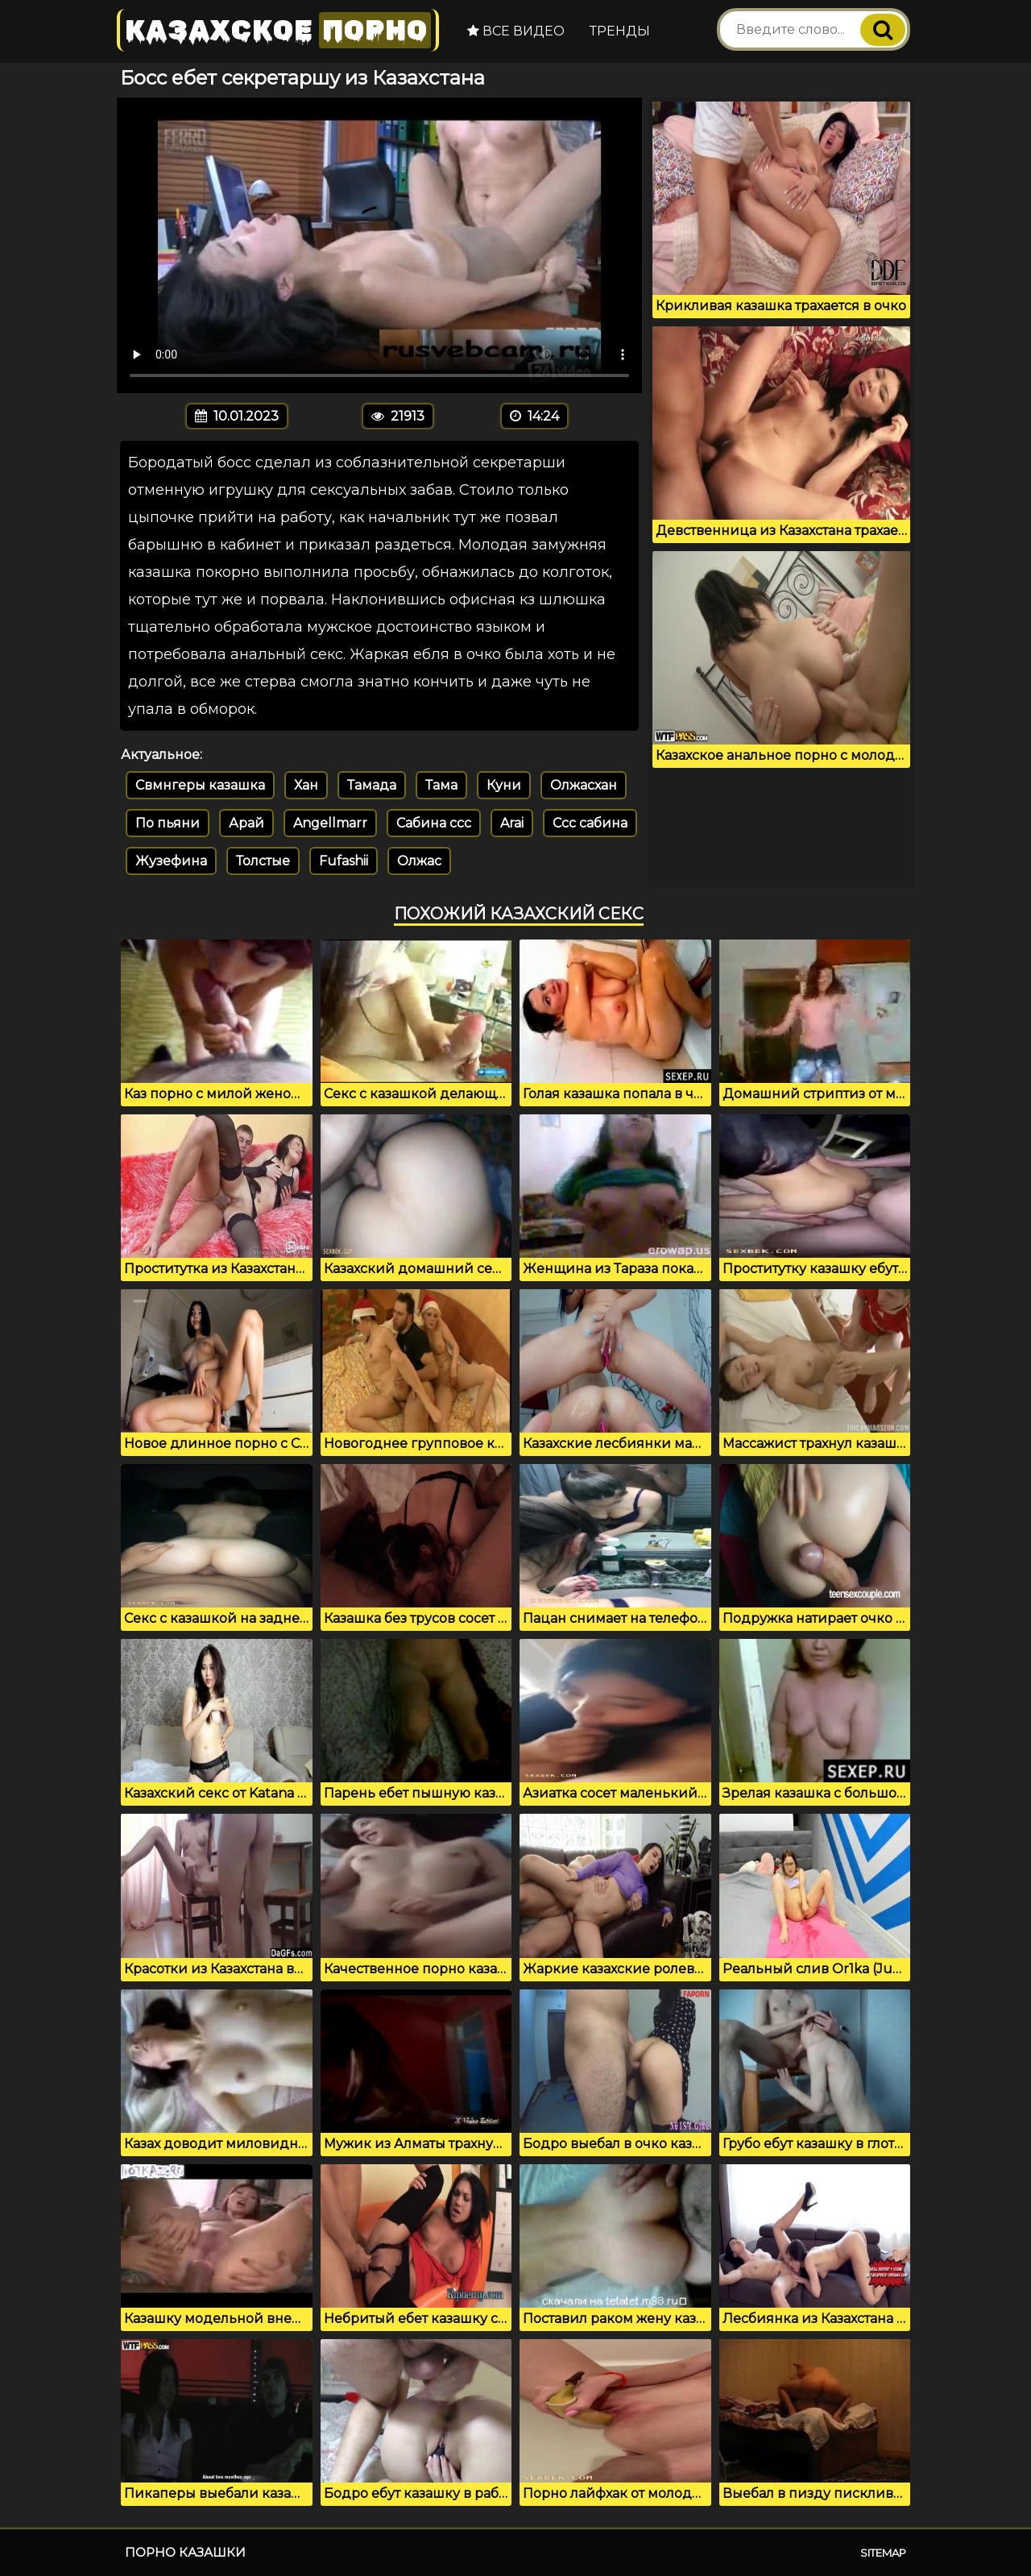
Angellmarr (330, 823)
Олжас (419, 861)
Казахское (278, 30)
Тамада (371, 785)
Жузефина (171, 861)
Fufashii (343, 861)
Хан (306, 785)
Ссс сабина (590, 823)
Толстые (263, 861)
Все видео (516, 31)
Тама (441, 785)
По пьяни (167, 823)
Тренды (620, 31)
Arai (512, 823)
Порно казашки (185, 2552)
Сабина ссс (433, 823)
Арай (246, 823)
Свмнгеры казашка (200, 785)
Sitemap (883, 2552)
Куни (504, 785)
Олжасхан (583, 785)
